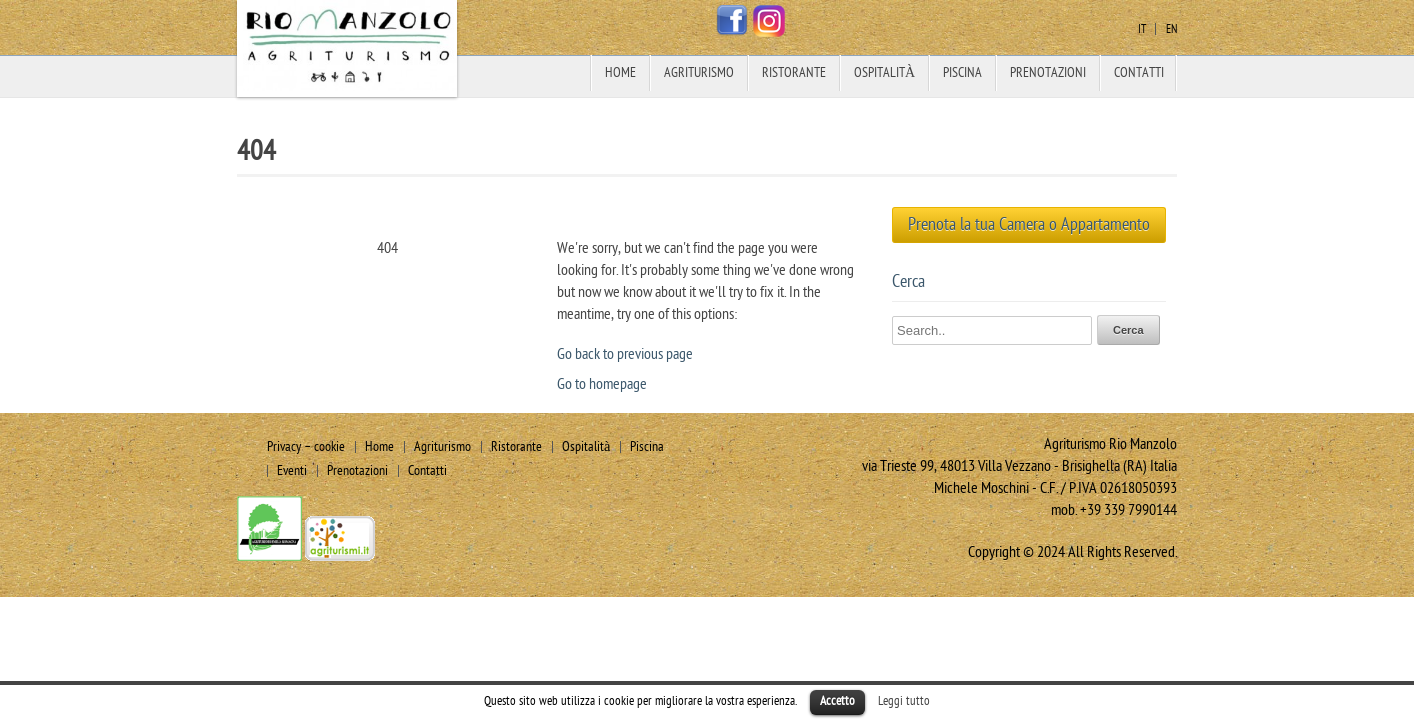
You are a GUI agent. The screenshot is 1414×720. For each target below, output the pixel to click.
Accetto (837, 701)
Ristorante (794, 72)
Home (620, 72)
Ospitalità (884, 72)
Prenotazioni (1048, 72)
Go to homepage (602, 384)
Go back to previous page (625, 354)
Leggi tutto (904, 701)
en (1171, 29)
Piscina (962, 72)
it (1142, 29)
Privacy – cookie (306, 446)
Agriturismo (699, 72)
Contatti (1139, 72)
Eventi (292, 470)
